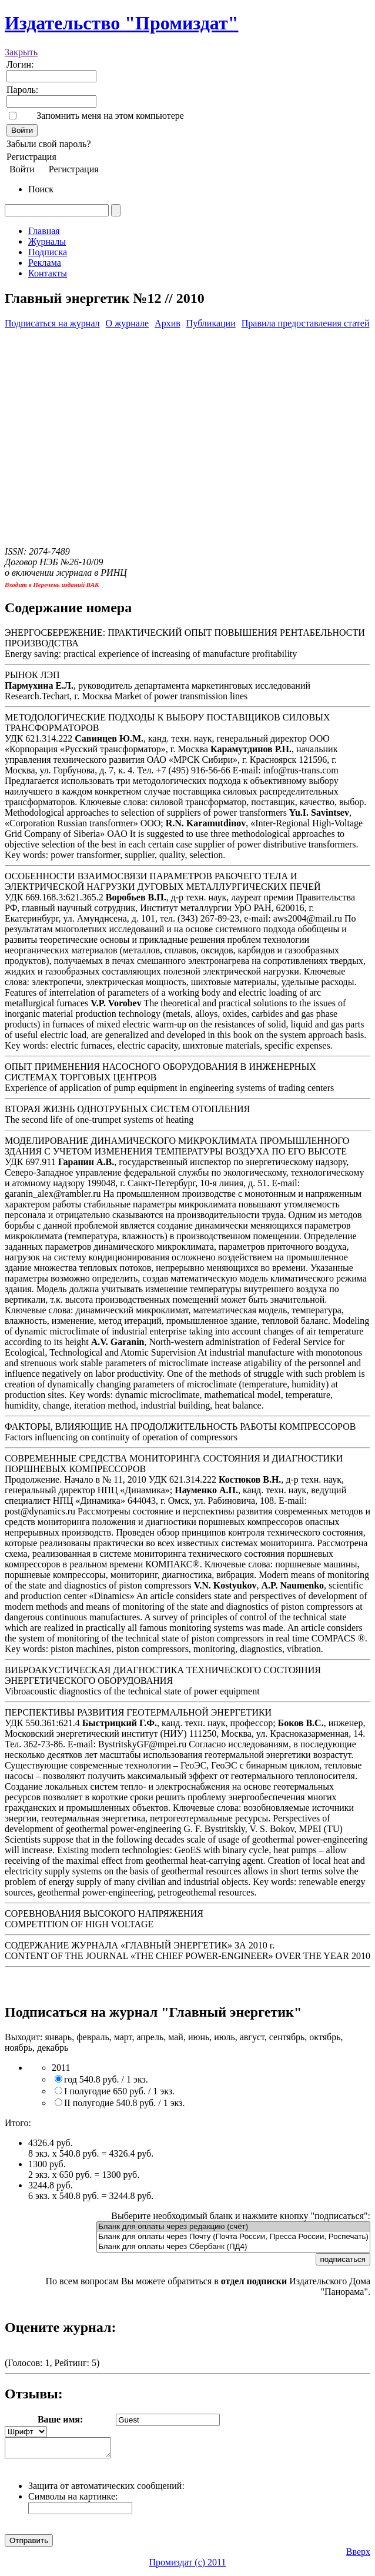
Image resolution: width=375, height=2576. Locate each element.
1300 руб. (47, 2164)
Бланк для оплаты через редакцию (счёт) (233, 2227)
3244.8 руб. (50, 2185)
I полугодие (119, 2091)
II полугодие (124, 2103)
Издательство (122, 23)
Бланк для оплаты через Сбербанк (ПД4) (233, 2247)
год (106, 2079)
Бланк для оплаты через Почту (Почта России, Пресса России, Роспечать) (233, 2237)
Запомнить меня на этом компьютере (110, 116)
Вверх (358, 2555)
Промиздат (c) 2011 (187, 2566)
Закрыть (21, 52)
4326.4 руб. (50, 2143)
